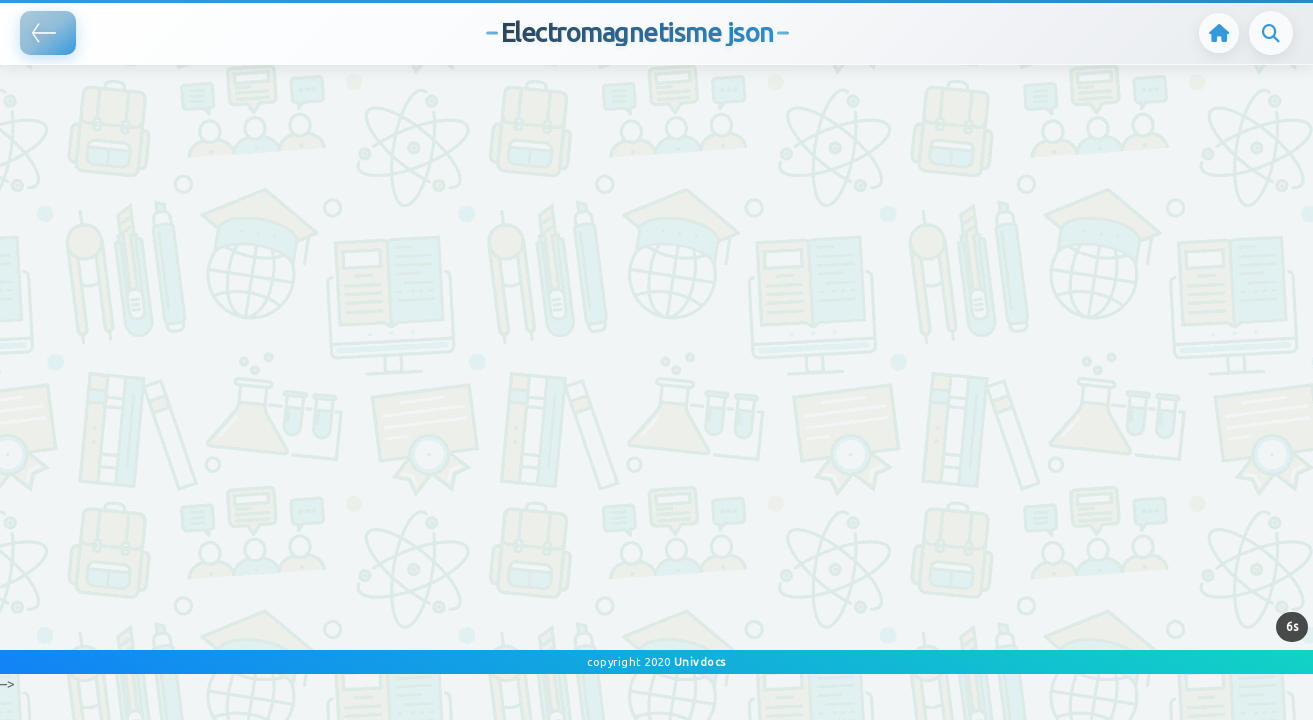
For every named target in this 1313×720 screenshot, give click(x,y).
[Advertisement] (364, 95)
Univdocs (698, 662)
